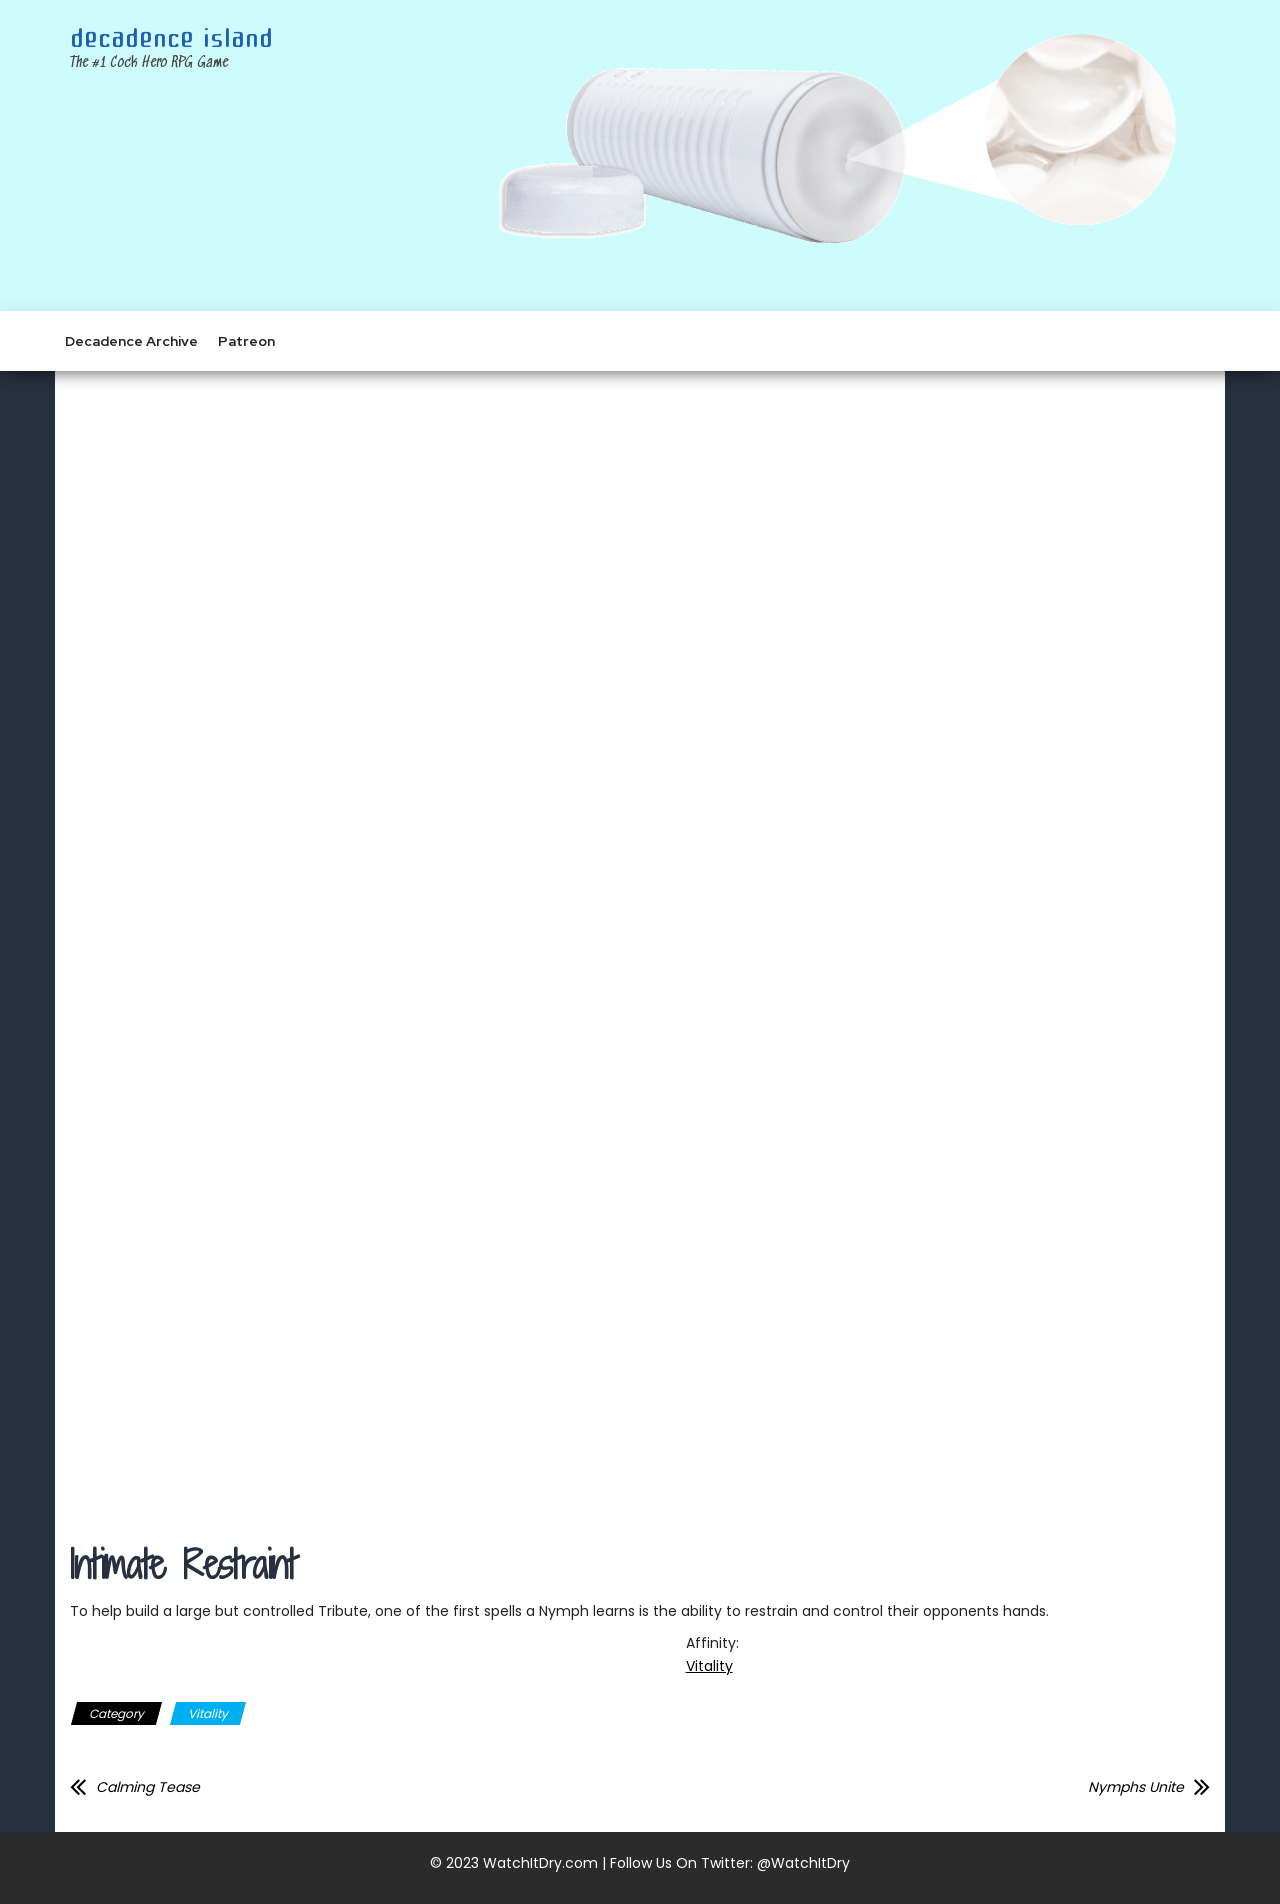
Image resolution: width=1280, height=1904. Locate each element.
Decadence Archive (131, 341)
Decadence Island (171, 39)
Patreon (246, 341)
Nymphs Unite (1136, 1787)
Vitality (709, 1666)
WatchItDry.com (540, 1863)
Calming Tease (148, 1787)
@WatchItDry (803, 1863)
